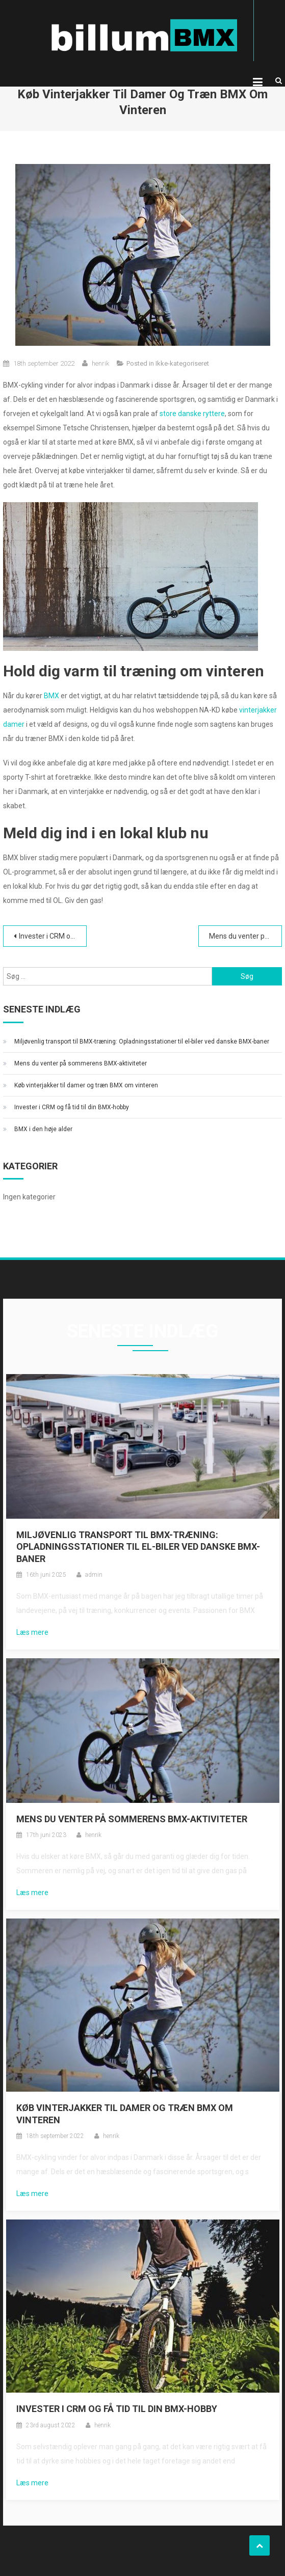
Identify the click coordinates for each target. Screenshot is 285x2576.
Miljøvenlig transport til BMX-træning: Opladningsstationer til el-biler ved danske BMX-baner (141, 1041)
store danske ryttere (192, 413)
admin (93, 1574)
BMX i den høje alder (43, 1129)
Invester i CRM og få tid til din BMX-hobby (53, 936)
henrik (100, 363)
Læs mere (32, 1632)
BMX (51, 696)
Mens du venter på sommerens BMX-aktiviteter (245, 936)
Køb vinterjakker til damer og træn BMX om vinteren (86, 1085)
